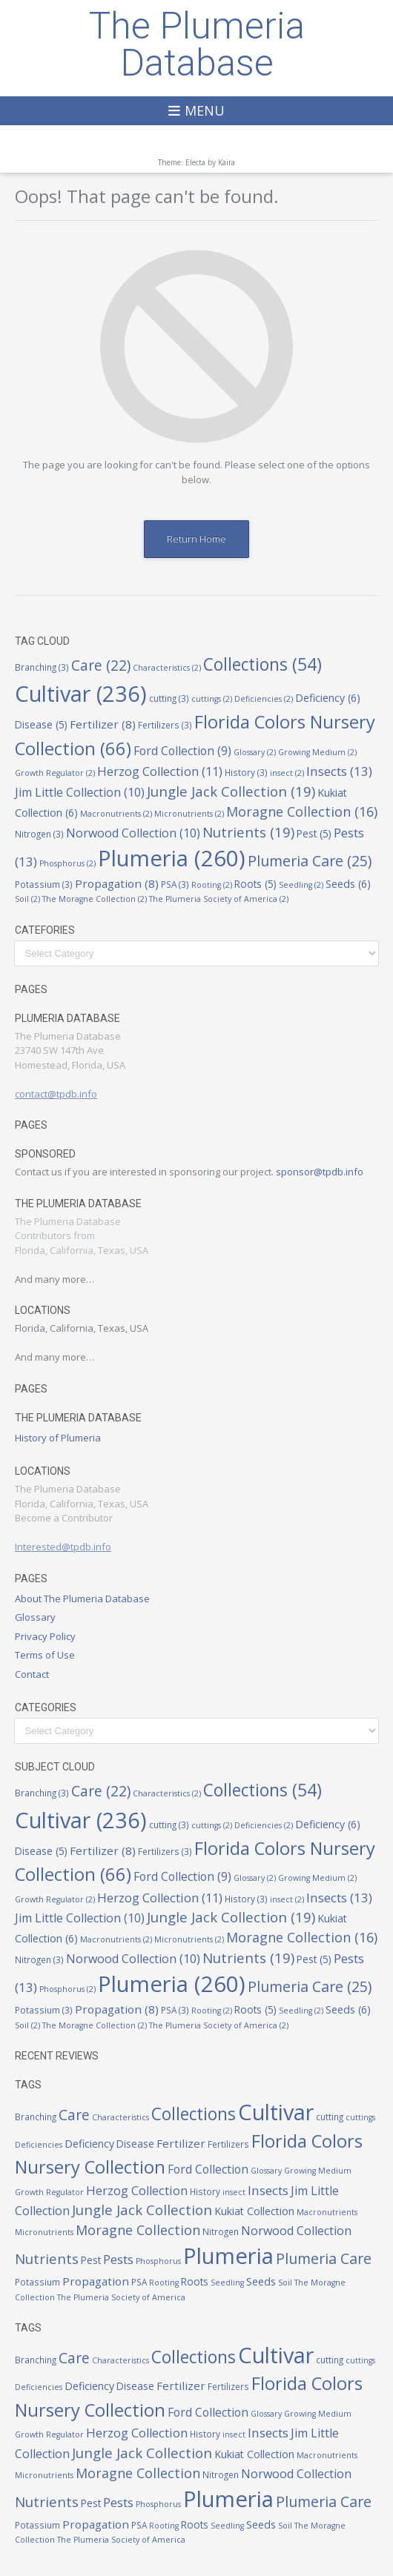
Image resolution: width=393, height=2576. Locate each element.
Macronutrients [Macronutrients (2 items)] (116, 814)
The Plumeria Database (197, 44)
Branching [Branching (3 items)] (42, 667)
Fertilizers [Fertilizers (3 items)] (165, 725)
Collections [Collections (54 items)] (262, 664)
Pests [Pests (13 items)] (118, 2259)
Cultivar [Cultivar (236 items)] (81, 693)
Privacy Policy (45, 1636)
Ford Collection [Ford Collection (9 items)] (182, 751)
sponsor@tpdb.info (319, 1171)
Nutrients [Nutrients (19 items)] (248, 832)
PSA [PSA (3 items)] (175, 884)
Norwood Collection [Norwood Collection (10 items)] (133, 833)
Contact (32, 1674)
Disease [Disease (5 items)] (41, 724)
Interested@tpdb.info (63, 1546)
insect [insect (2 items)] (287, 773)
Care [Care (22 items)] (101, 665)
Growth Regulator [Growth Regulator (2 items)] (55, 773)
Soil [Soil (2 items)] (27, 899)
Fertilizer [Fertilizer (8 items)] (103, 724)
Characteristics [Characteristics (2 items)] (167, 668)
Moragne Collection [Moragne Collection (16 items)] (301, 811)
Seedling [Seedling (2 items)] (301, 885)
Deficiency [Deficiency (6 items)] (327, 698)
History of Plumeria (58, 1437)
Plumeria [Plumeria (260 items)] (171, 858)
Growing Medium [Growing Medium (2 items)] (317, 752)
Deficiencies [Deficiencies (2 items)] (263, 699)
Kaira (226, 162)
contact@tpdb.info (56, 1094)
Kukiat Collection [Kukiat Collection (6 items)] (254, 2211)
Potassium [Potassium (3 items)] (44, 884)
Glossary (35, 1617)
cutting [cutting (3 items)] (169, 698)
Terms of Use (45, 1655)
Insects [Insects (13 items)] (339, 771)
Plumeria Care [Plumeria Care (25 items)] (309, 861)
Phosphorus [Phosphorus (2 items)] (67, 863)
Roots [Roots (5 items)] (255, 884)
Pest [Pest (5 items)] (314, 833)
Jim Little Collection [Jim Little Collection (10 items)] (80, 792)
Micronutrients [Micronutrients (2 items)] (189, 814)
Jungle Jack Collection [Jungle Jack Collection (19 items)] (231, 791)
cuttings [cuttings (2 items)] (211, 699)
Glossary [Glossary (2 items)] (255, 752)
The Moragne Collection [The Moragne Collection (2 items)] (94, 899)
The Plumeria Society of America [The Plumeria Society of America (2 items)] (218, 899)
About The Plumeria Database (82, 1598)
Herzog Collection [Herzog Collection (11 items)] (159, 771)
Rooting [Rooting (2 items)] (211, 885)
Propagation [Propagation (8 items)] (117, 883)
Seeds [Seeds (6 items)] (348, 884)
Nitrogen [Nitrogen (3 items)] (39, 834)
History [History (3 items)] (246, 772)
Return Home (196, 538)
